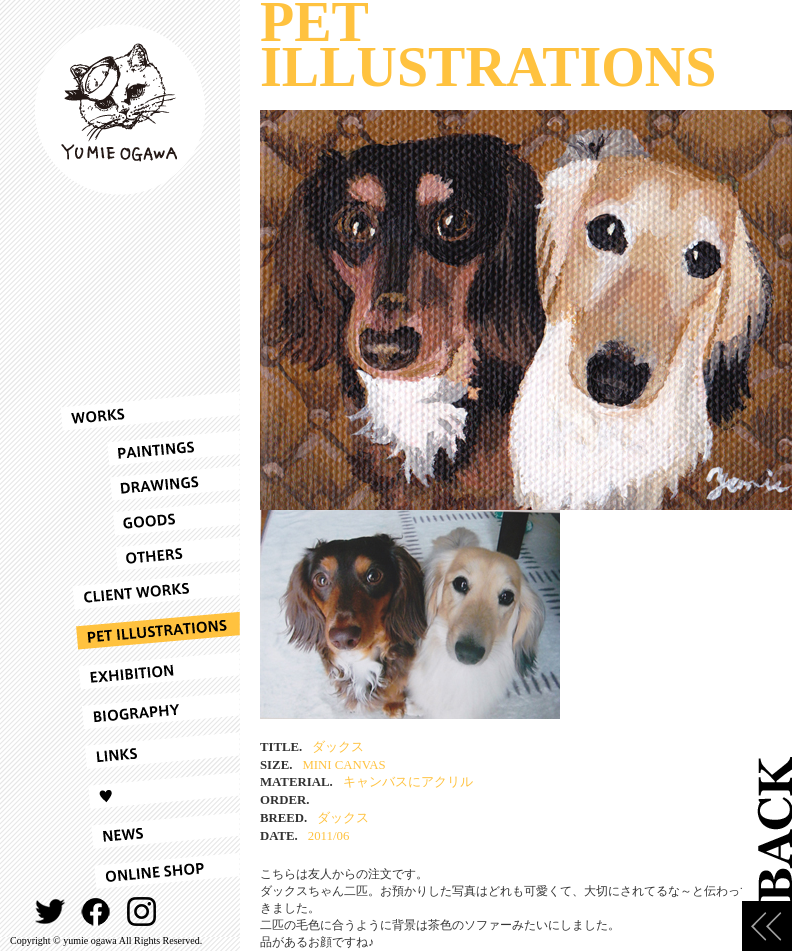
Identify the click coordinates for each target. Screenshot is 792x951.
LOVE (150, 791)
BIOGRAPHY (150, 711)
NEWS (150, 831)
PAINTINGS (150, 448)
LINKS (150, 751)
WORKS (150, 411)
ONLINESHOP (150, 871)
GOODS (150, 518)
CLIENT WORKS (150, 591)
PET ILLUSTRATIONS (150, 631)
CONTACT (188, 911)
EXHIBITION (150, 671)
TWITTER (50, 911)
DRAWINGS (150, 483)
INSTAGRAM (142, 911)
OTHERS (150, 553)
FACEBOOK (96, 911)
